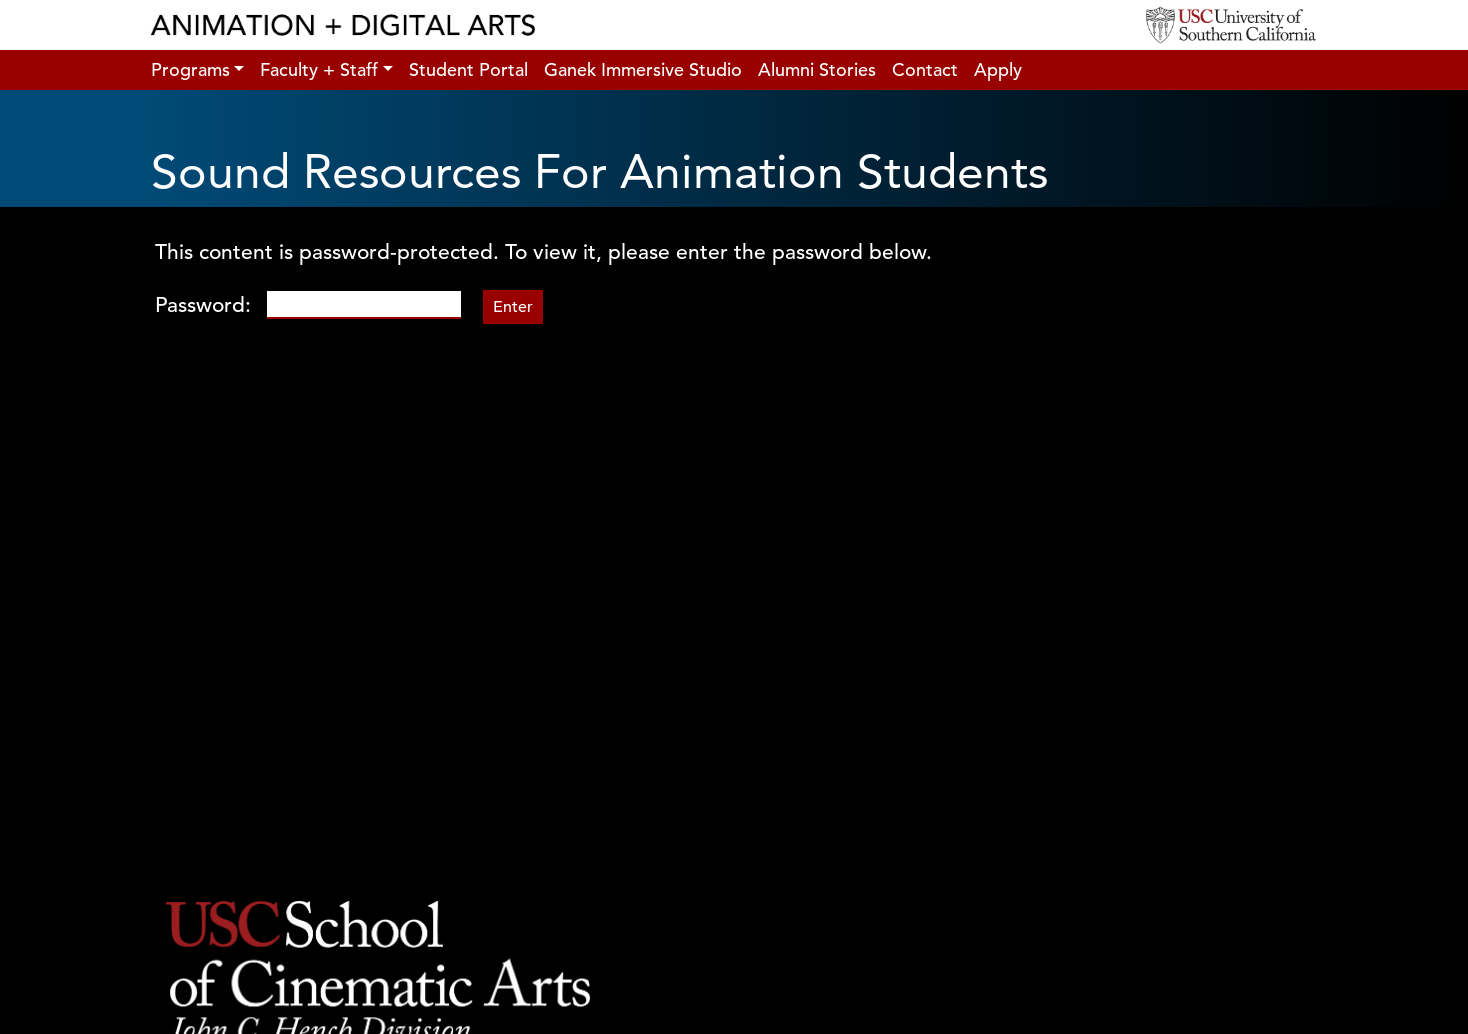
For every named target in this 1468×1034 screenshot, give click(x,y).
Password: (308, 305)
